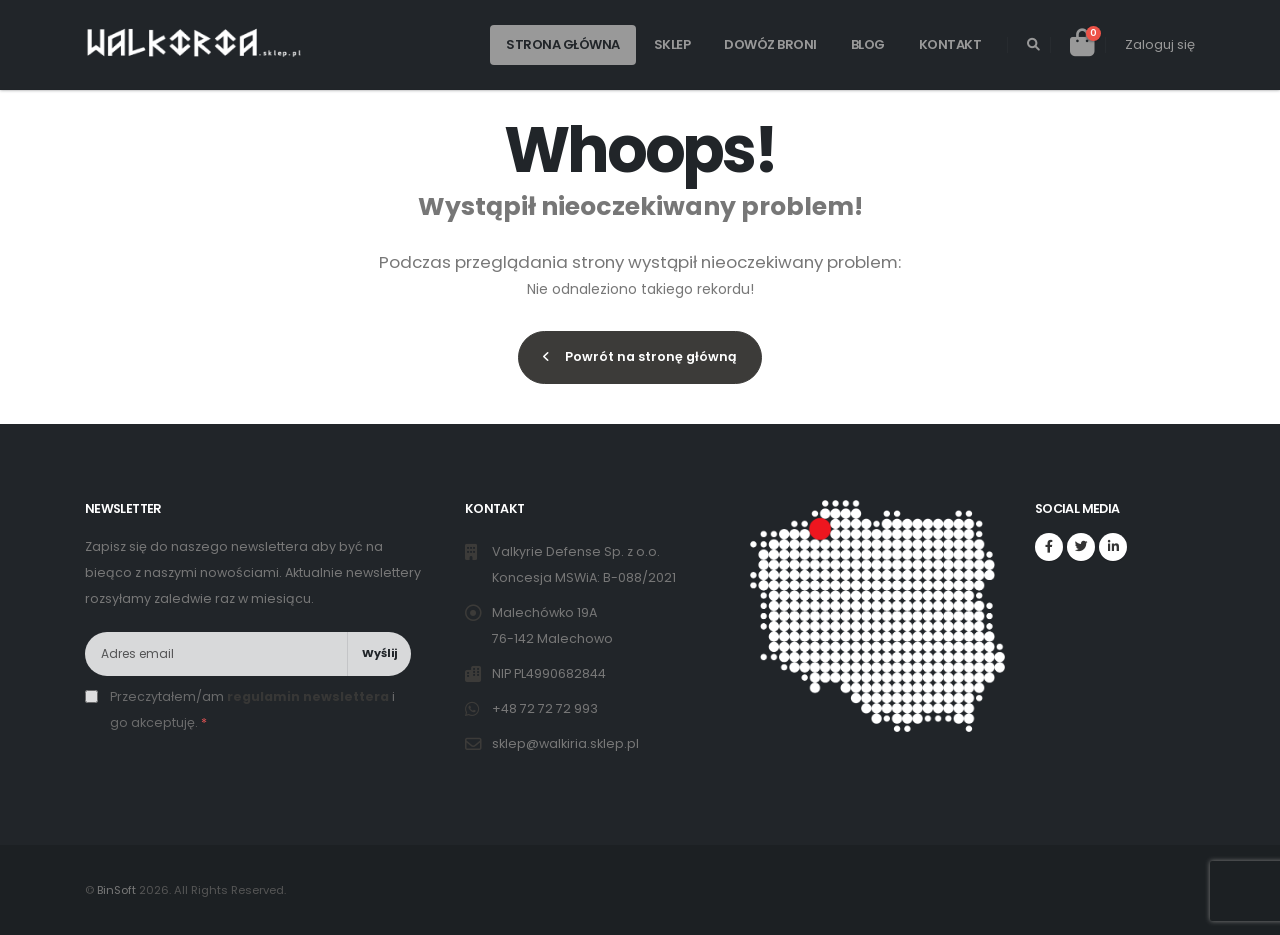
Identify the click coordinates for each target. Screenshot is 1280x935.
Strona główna (563, 44)
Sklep (672, 44)
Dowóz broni (770, 44)
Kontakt (950, 44)
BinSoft (116, 890)
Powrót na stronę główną (640, 356)
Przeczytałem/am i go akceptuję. (252, 709)
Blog (868, 44)
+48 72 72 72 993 (546, 708)
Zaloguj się (1160, 44)
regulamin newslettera (308, 696)
